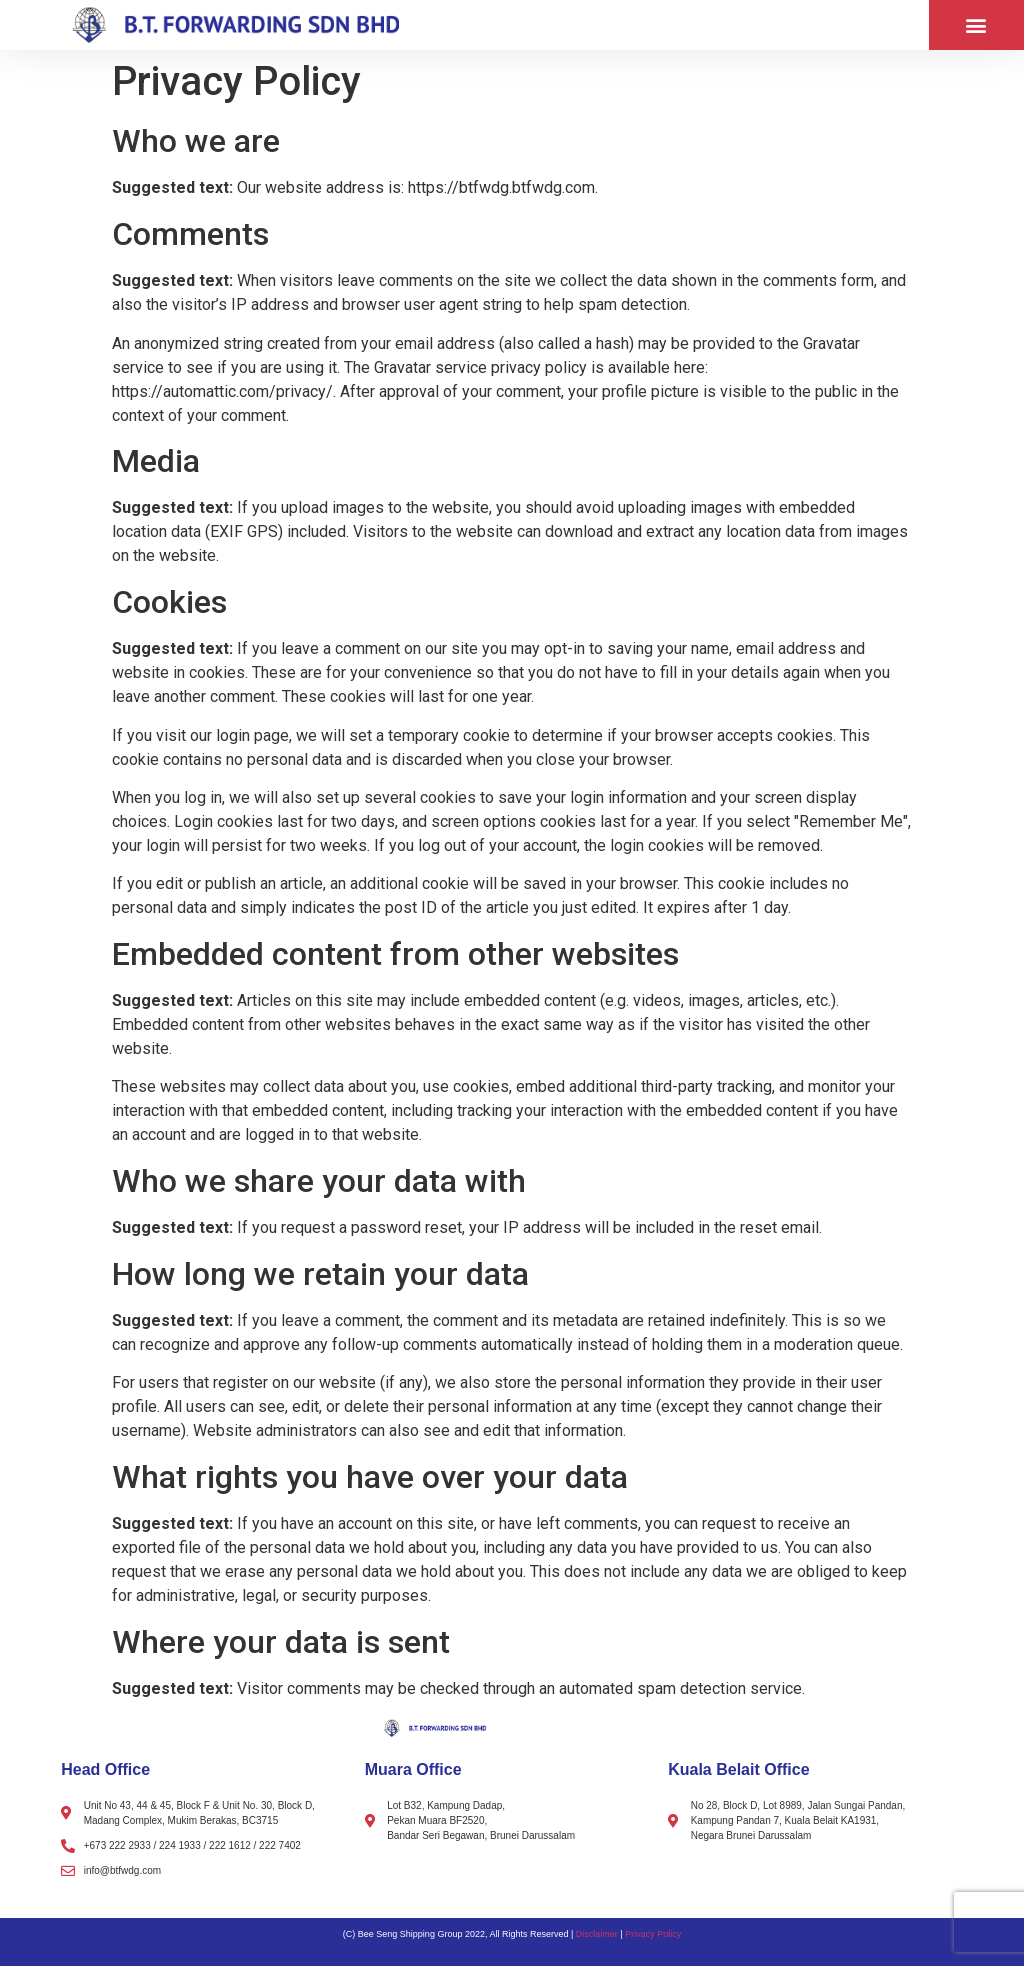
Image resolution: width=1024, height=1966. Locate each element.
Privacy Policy (653, 1934)
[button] (976, 25)
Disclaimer (597, 1934)
